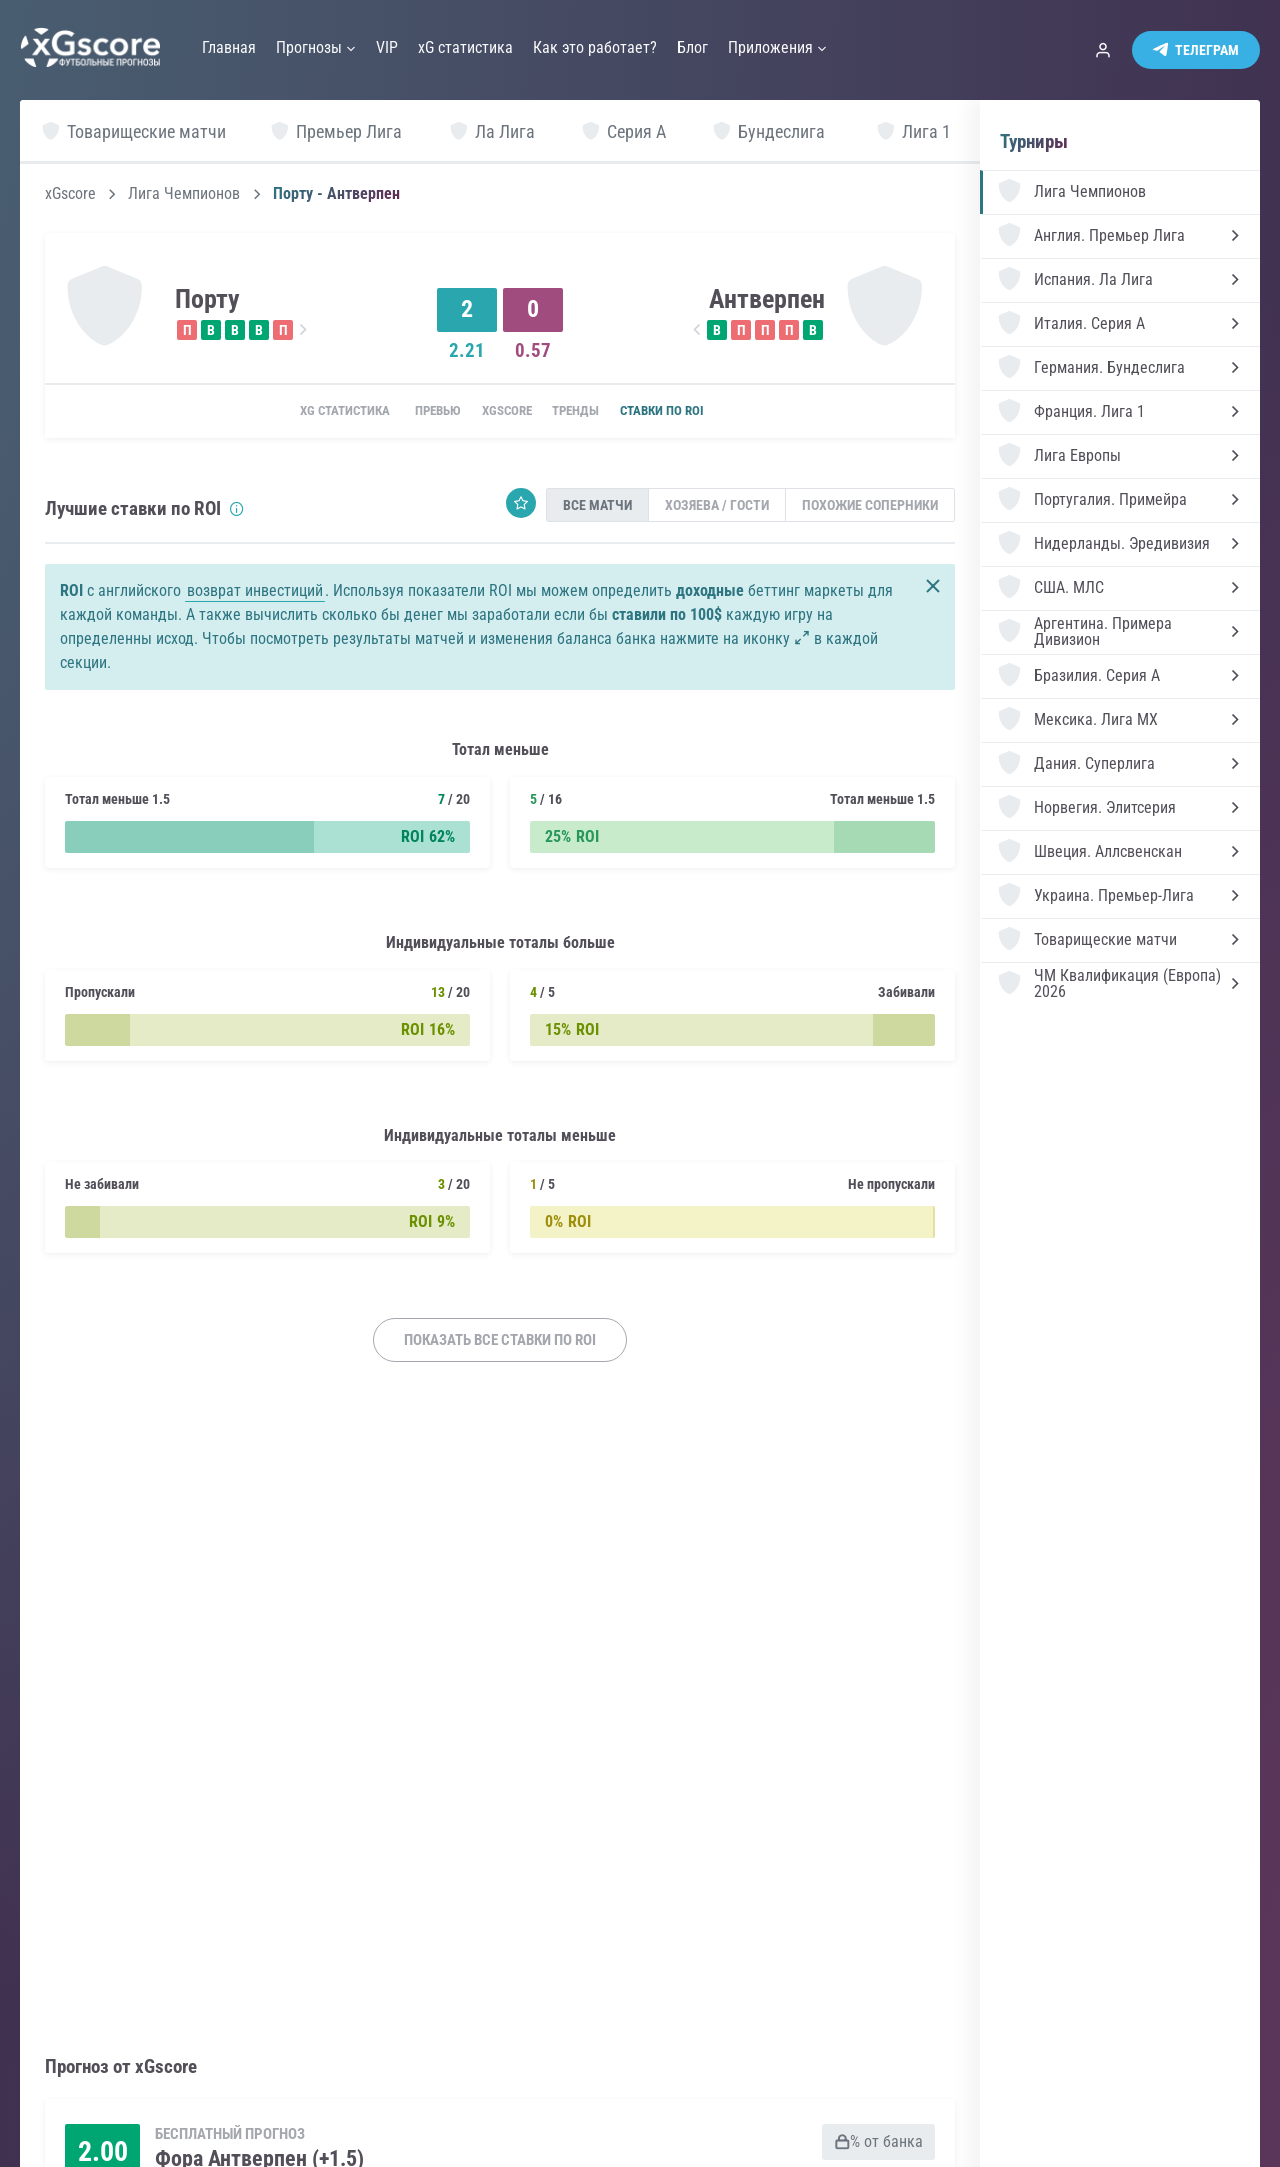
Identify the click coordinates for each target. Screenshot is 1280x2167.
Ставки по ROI (688, 412)
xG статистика (316, 412)
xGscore (70, 194)
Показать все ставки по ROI (500, 1342)
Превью (420, 412)
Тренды (587, 412)
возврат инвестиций (255, 592)
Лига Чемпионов (184, 194)
